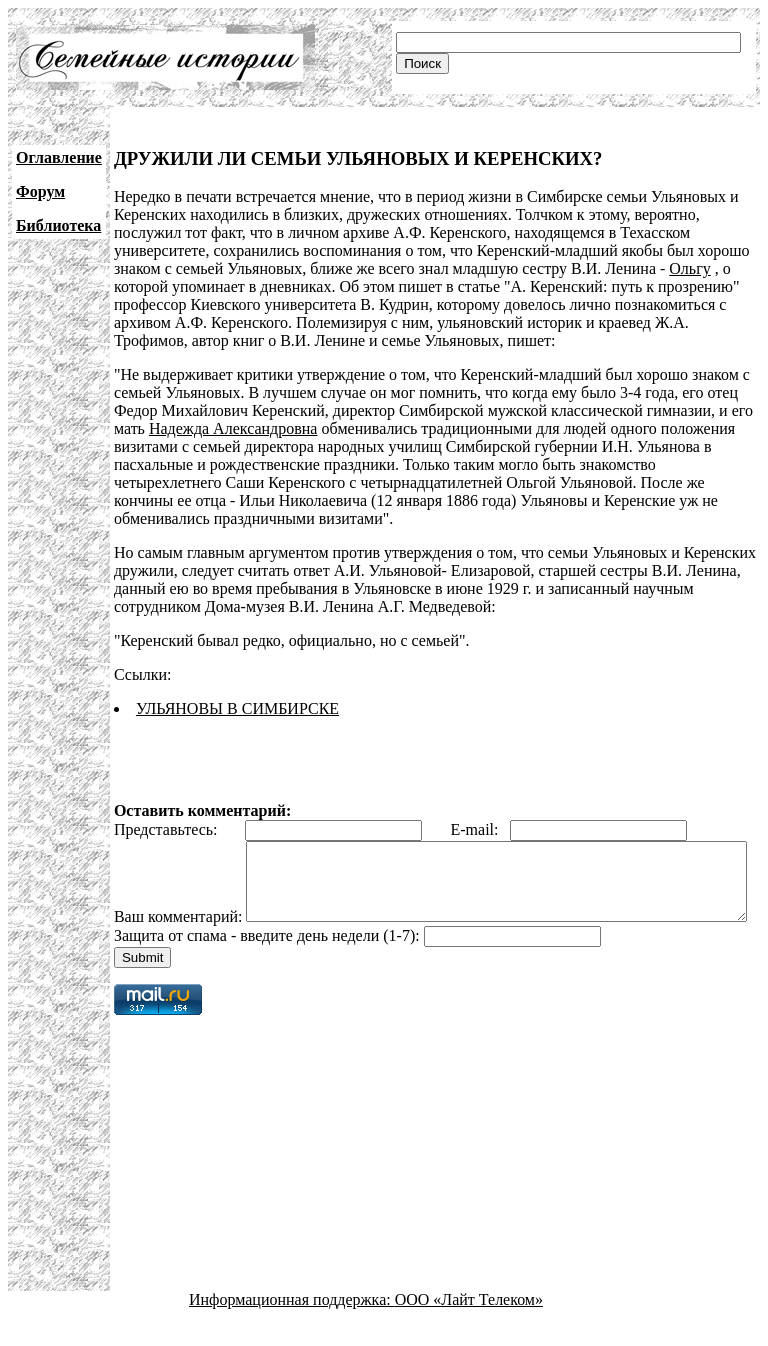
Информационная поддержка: (292, 1328)
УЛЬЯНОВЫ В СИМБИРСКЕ (237, 708)
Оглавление (59, 157)
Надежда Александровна (233, 428)
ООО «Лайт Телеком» (469, 1328)
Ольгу (689, 268)
